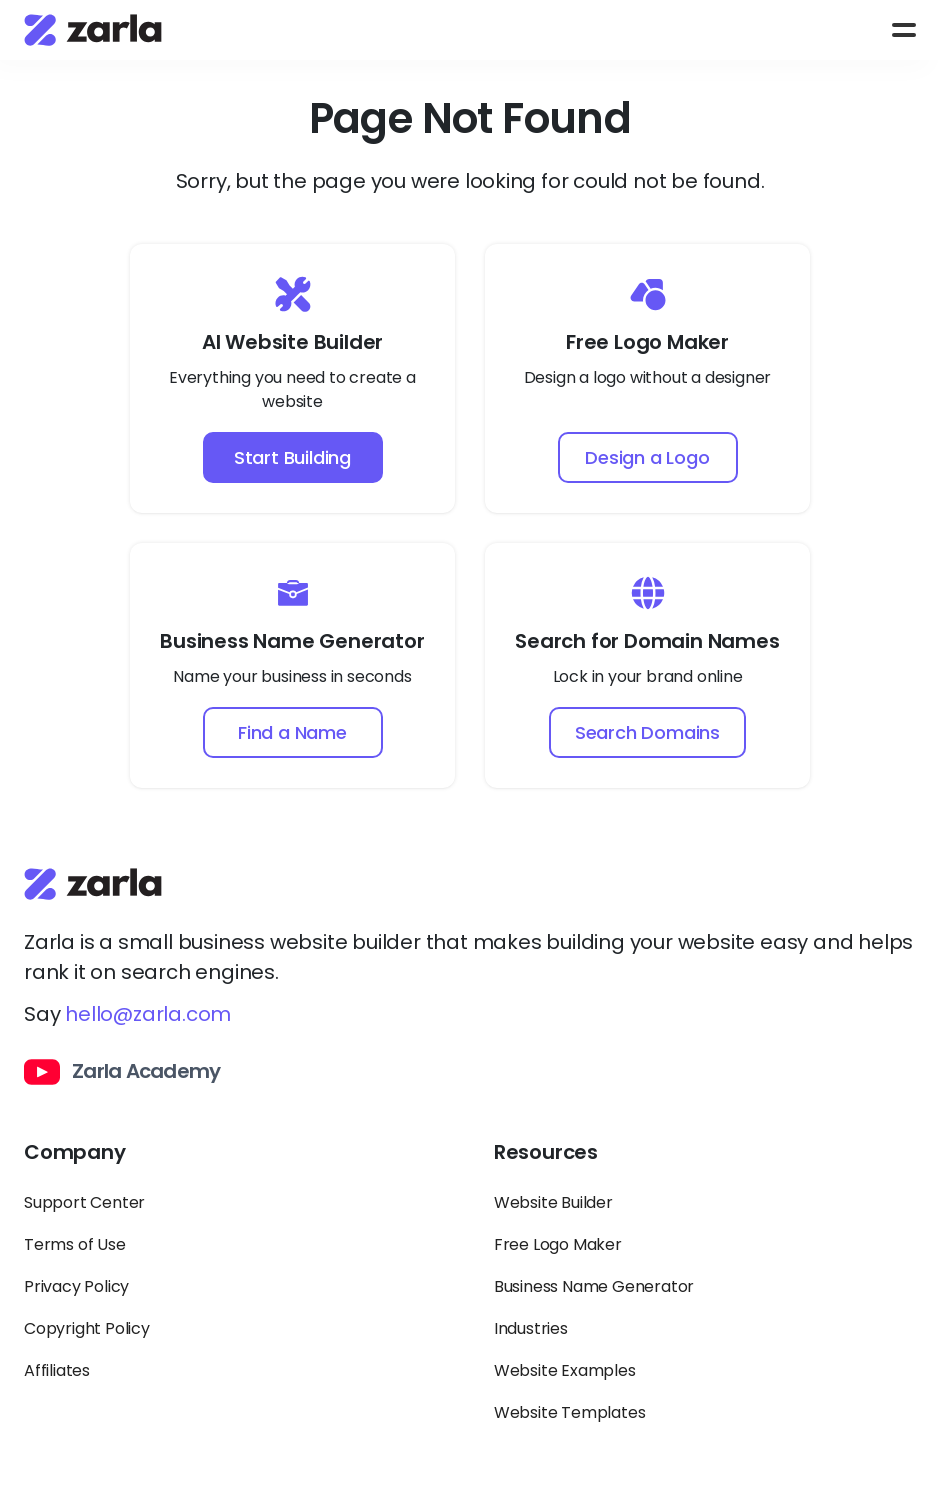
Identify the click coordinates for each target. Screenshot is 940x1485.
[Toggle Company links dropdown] (235, 1161)
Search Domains (647, 732)
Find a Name (292, 732)
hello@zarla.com (148, 1014)
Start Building (292, 457)
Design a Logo (647, 457)
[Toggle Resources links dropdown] (705, 1161)
